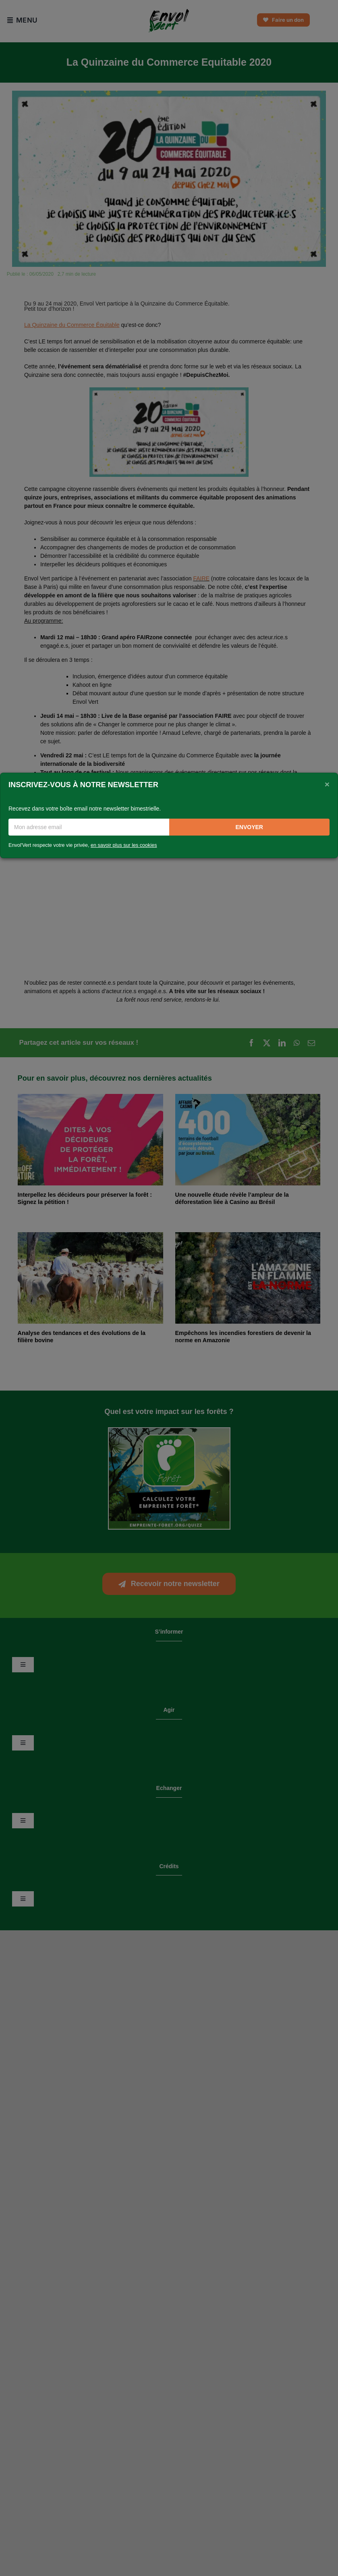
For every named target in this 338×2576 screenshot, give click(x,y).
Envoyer (249, 827)
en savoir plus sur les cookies (124, 845)
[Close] (327, 784)
